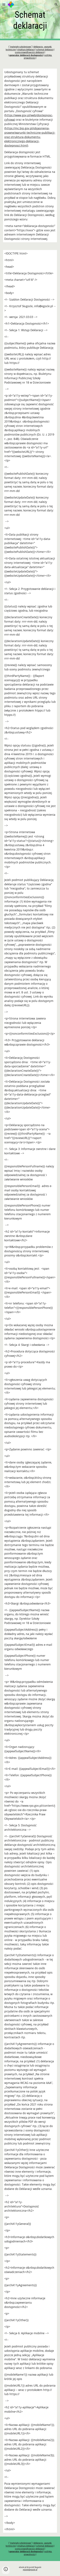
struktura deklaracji (26, 49)
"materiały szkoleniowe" (20, 46)
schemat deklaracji (44, 49)
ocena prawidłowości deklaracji (29, 52)
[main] (30, 20)
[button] (4, 4)
